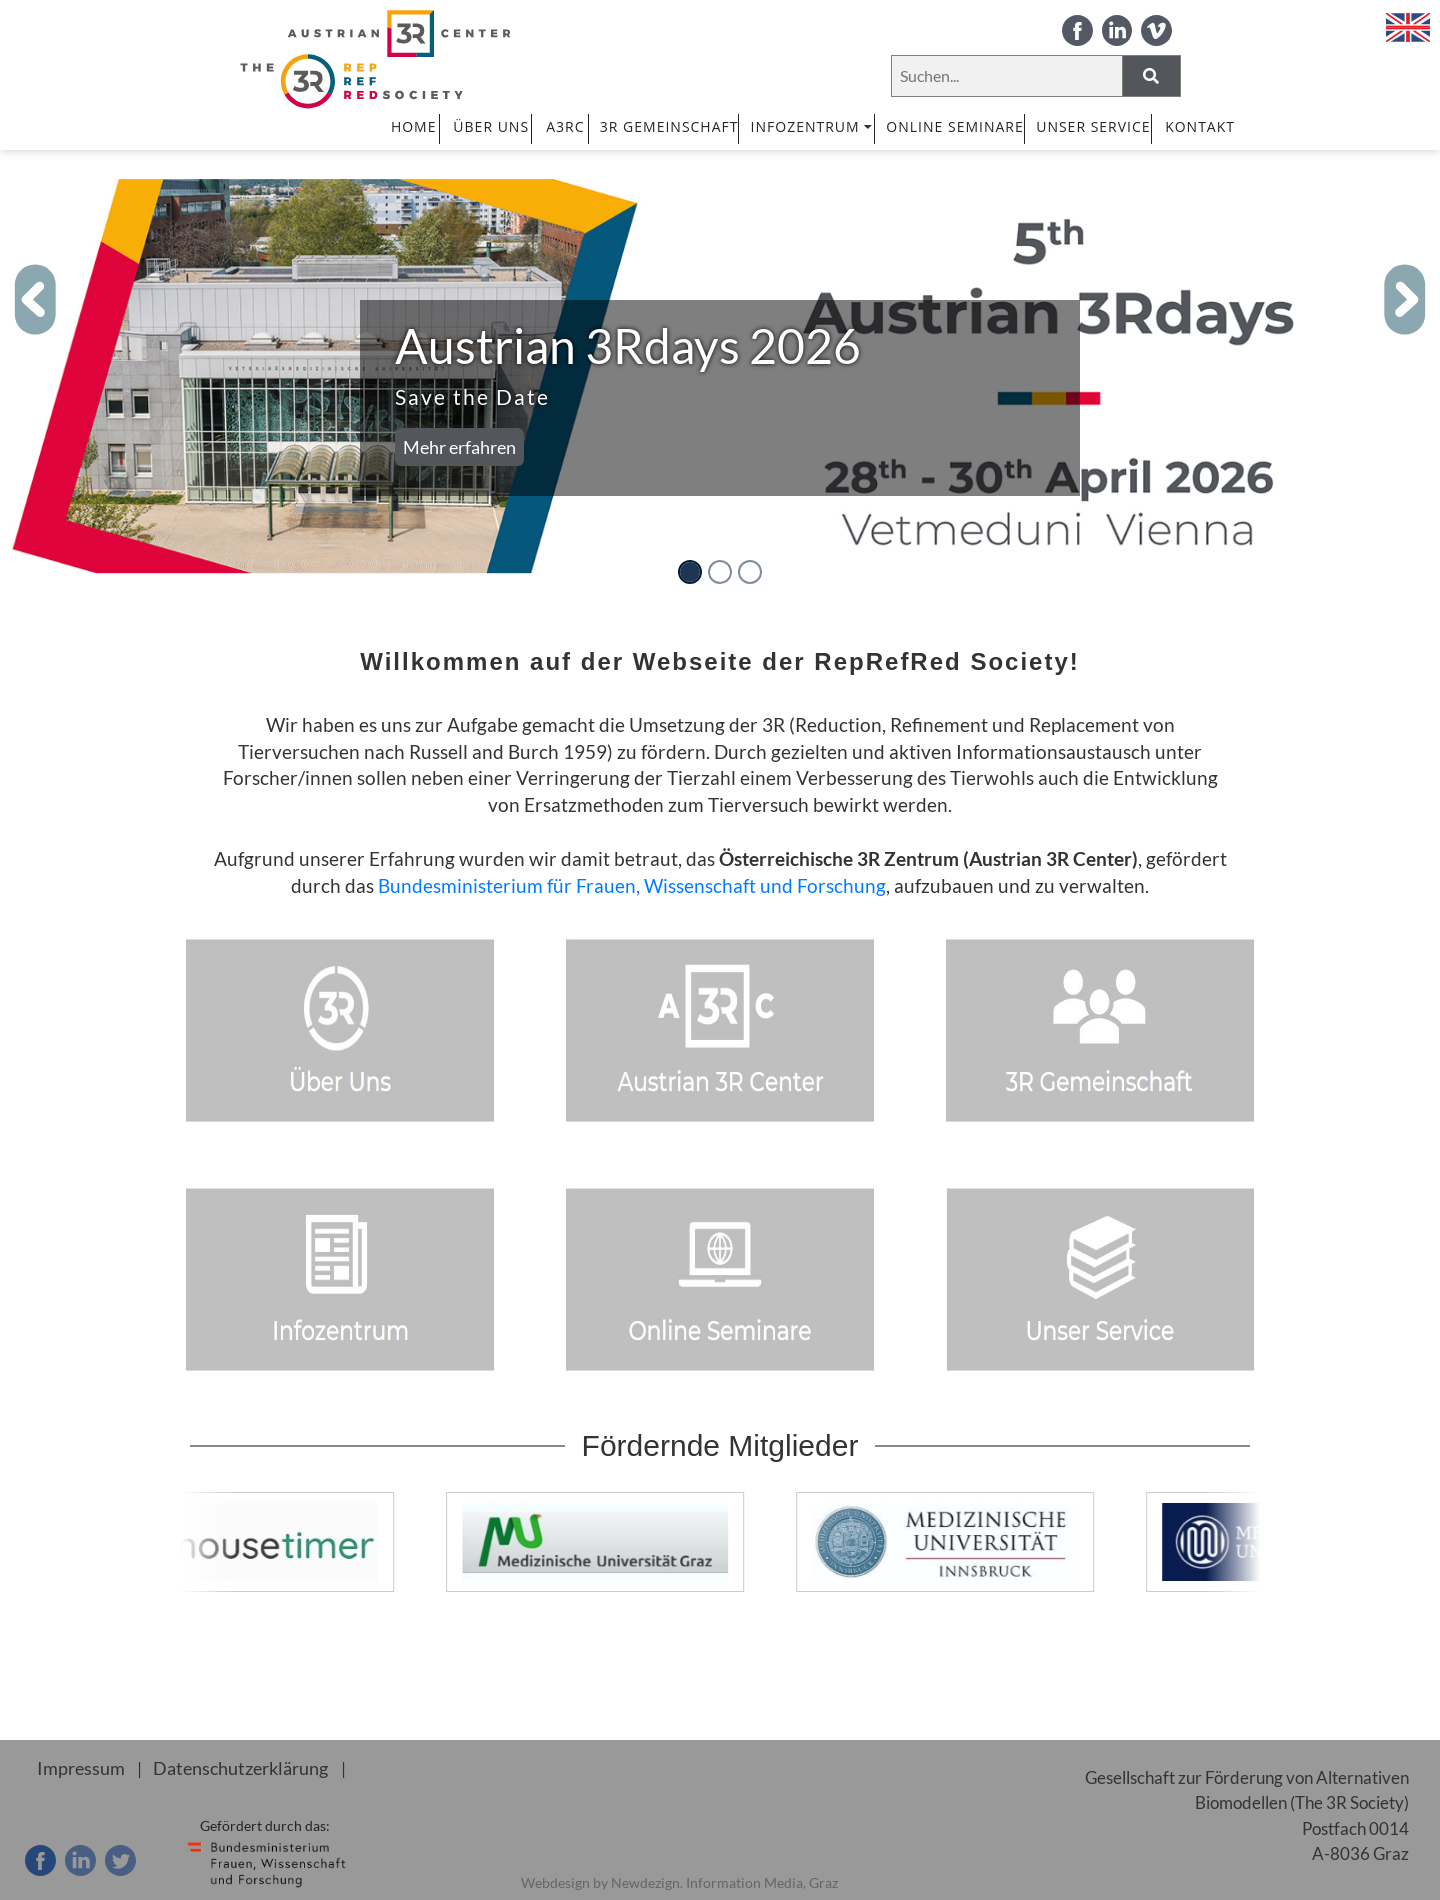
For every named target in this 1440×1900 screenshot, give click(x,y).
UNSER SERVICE (1093, 126)
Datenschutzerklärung (230, 1767)
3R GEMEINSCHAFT (669, 126)
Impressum (77, 1767)
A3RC (565, 126)
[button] (36, 300)
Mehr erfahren (459, 447)
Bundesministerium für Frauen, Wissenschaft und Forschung (632, 885)
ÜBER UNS (491, 126)
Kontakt (1200, 126)
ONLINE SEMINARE (954, 126)
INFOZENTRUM (813, 126)
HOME (414, 126)
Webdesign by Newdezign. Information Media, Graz (679, 1882)
